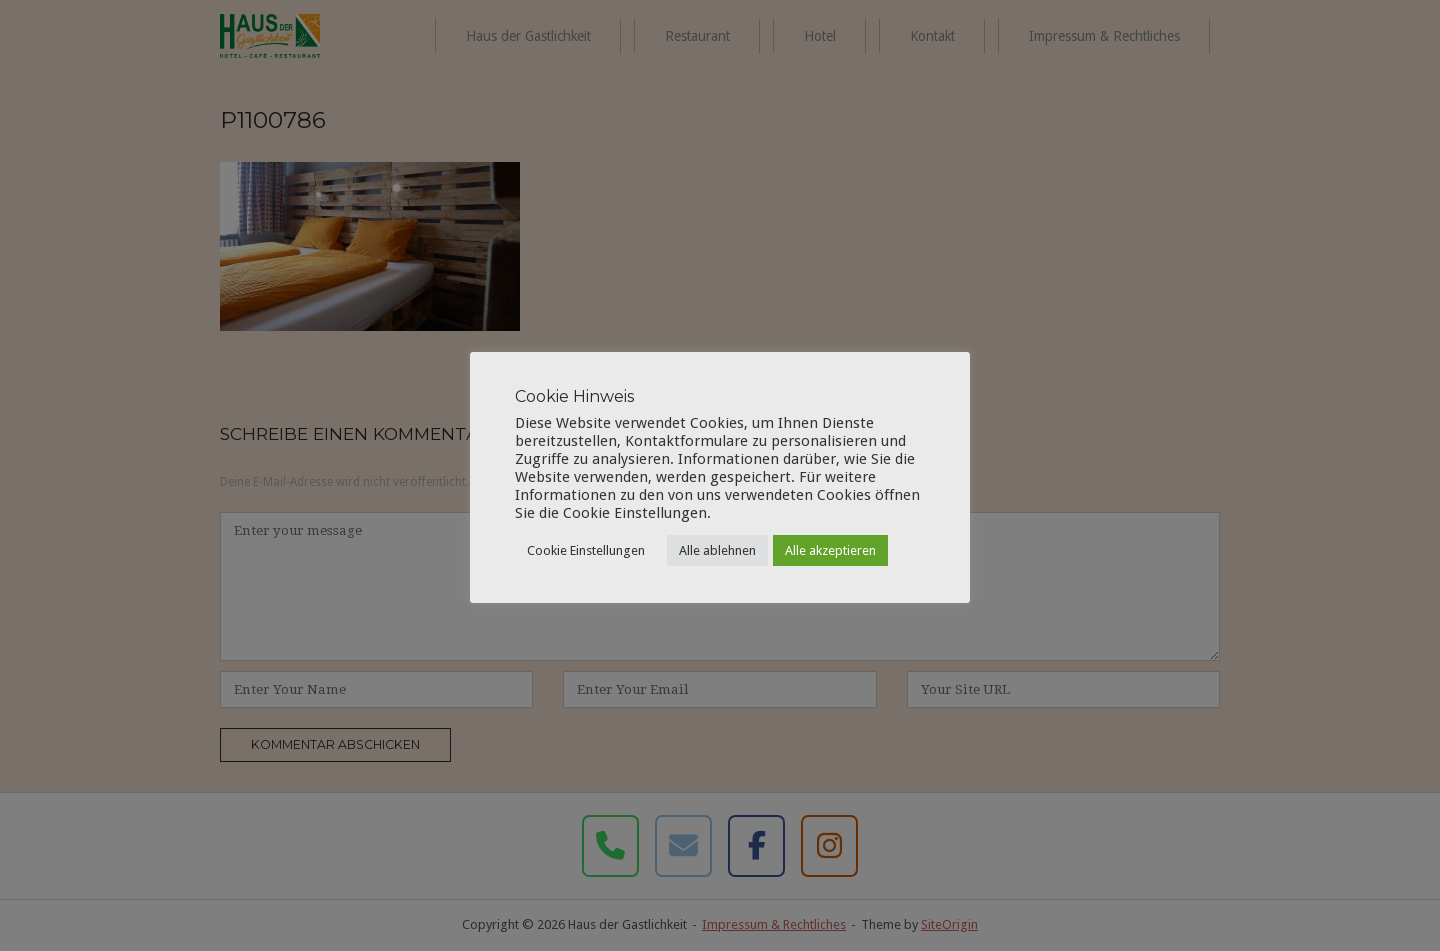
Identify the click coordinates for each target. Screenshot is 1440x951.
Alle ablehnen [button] (717, 550)
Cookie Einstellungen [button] (586, 550)
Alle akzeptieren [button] (830, 550)
